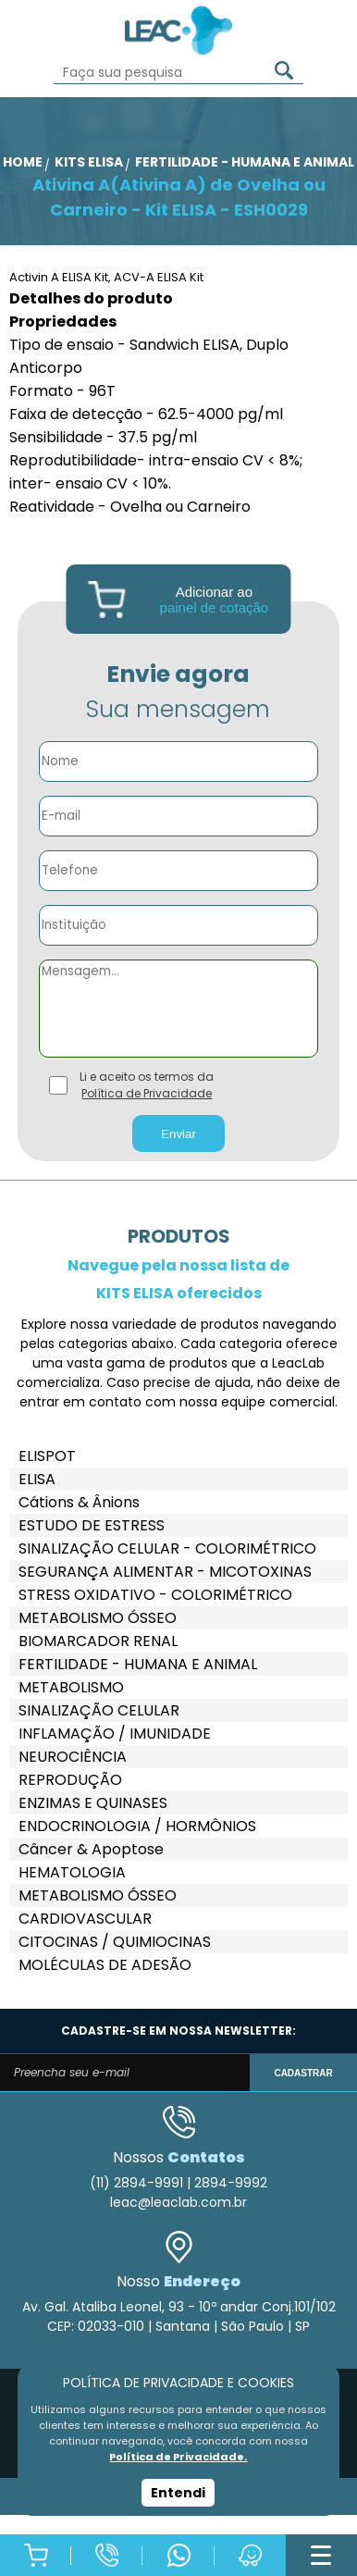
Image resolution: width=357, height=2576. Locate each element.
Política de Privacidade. (178, 2456)
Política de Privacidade (146, 1093)
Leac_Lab (178, 30)
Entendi (178, 2492)
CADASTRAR (303, 2073)
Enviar (178, 1134)
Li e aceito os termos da (147, 1085)
